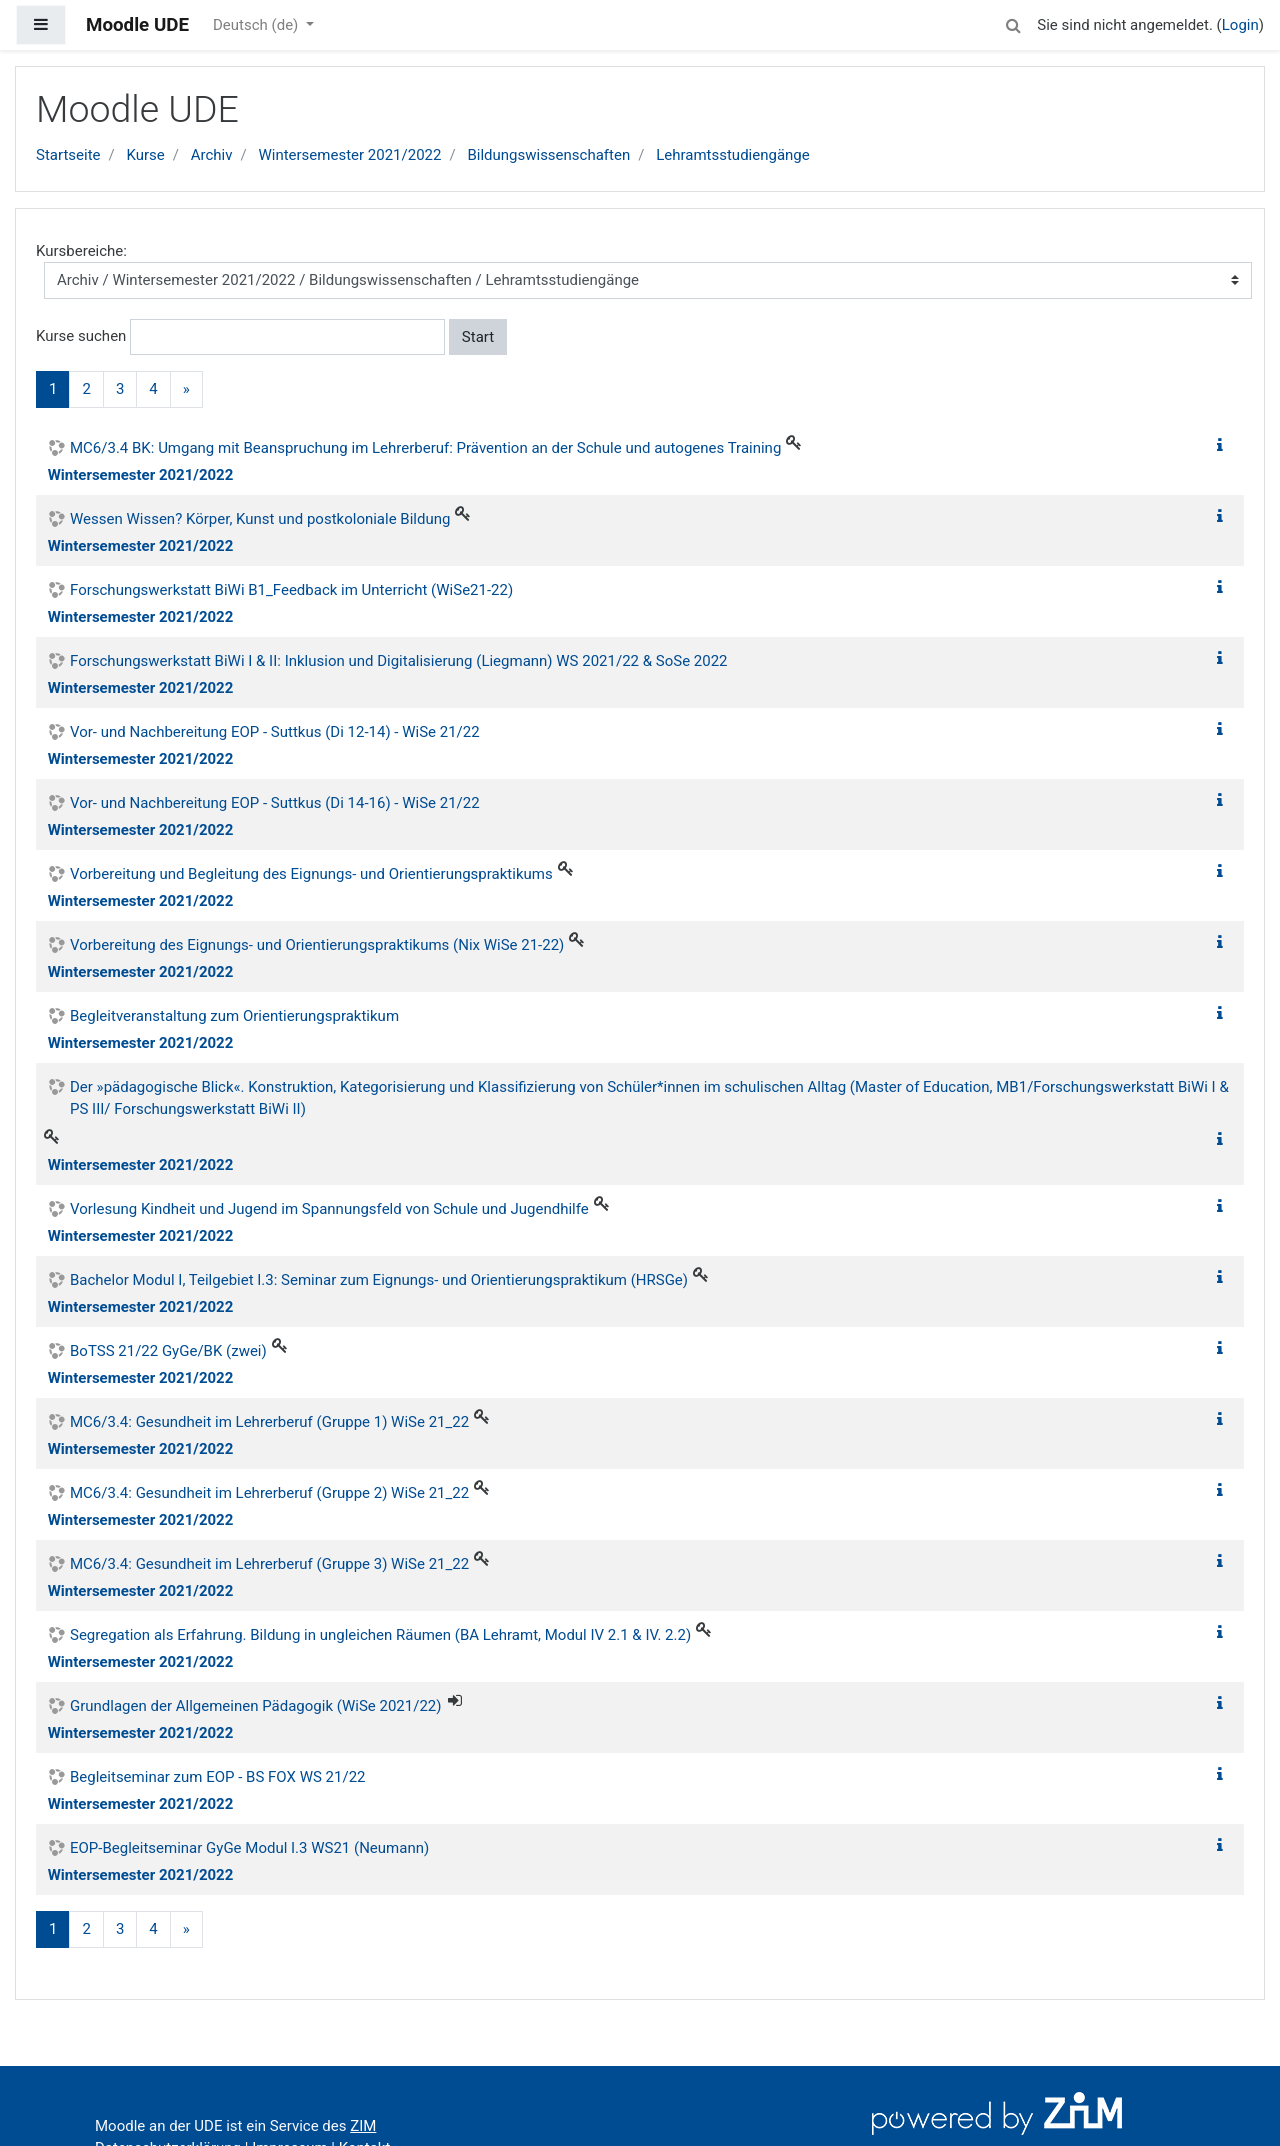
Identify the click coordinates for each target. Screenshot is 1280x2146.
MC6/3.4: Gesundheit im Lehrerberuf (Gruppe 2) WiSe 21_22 (269, 1493)
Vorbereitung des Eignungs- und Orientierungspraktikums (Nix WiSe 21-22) (317, 945)
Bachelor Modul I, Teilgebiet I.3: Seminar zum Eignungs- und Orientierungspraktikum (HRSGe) (379, 1280)
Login (1240, 25)
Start (478, 337)
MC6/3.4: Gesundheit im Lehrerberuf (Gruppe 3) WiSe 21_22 (269, 1564)
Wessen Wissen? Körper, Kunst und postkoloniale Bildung (260, 519)
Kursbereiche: (81, 251)
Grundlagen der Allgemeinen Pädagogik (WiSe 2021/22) (256, 1706)
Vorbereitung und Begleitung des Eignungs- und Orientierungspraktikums (311, 874)
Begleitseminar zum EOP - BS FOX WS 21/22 (218, 1777)
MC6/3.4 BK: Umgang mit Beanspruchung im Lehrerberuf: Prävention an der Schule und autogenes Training (425, 448)
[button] (1013, 22)
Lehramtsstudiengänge (733, 155)
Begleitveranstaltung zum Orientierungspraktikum (234, 1016)
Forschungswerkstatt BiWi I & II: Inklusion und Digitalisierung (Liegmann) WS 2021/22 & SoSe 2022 (399, 661)
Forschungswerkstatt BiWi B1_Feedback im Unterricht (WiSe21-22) (291, 590)
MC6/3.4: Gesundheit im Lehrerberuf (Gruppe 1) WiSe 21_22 (269, 1422)
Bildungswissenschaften (548, 155)
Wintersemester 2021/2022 (349, 155)
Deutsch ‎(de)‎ (257, 25)
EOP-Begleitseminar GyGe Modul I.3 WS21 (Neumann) (249, 1848)
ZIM (363, 2126)
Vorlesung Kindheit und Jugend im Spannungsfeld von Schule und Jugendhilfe (329, 1209)
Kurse (145, 155)
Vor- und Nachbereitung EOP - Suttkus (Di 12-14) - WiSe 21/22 (275, 732)
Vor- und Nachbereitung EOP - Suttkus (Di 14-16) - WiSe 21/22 (275, 803)
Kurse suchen (81, 336)
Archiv (212, 155)
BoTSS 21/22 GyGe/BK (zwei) (168, 1351)
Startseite (68, 155)
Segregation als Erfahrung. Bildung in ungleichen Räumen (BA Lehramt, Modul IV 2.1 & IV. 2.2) (380, 1635)
